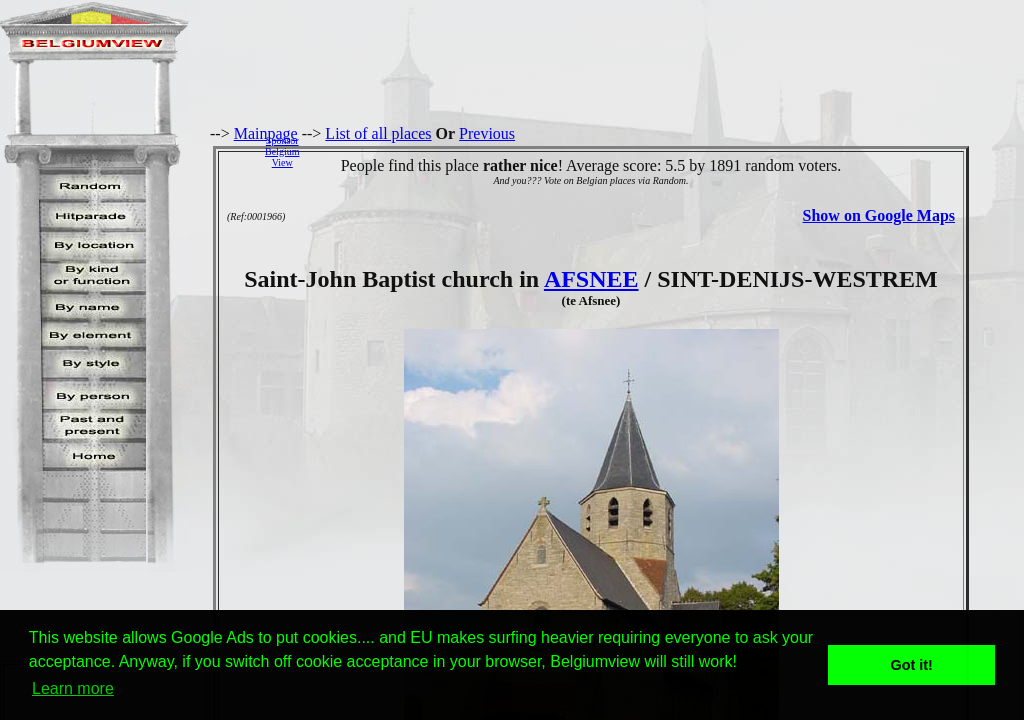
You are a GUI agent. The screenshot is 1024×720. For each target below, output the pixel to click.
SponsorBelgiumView (282, 151)
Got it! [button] (912, 665)
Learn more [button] (73, 688)
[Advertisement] (667, 151)
